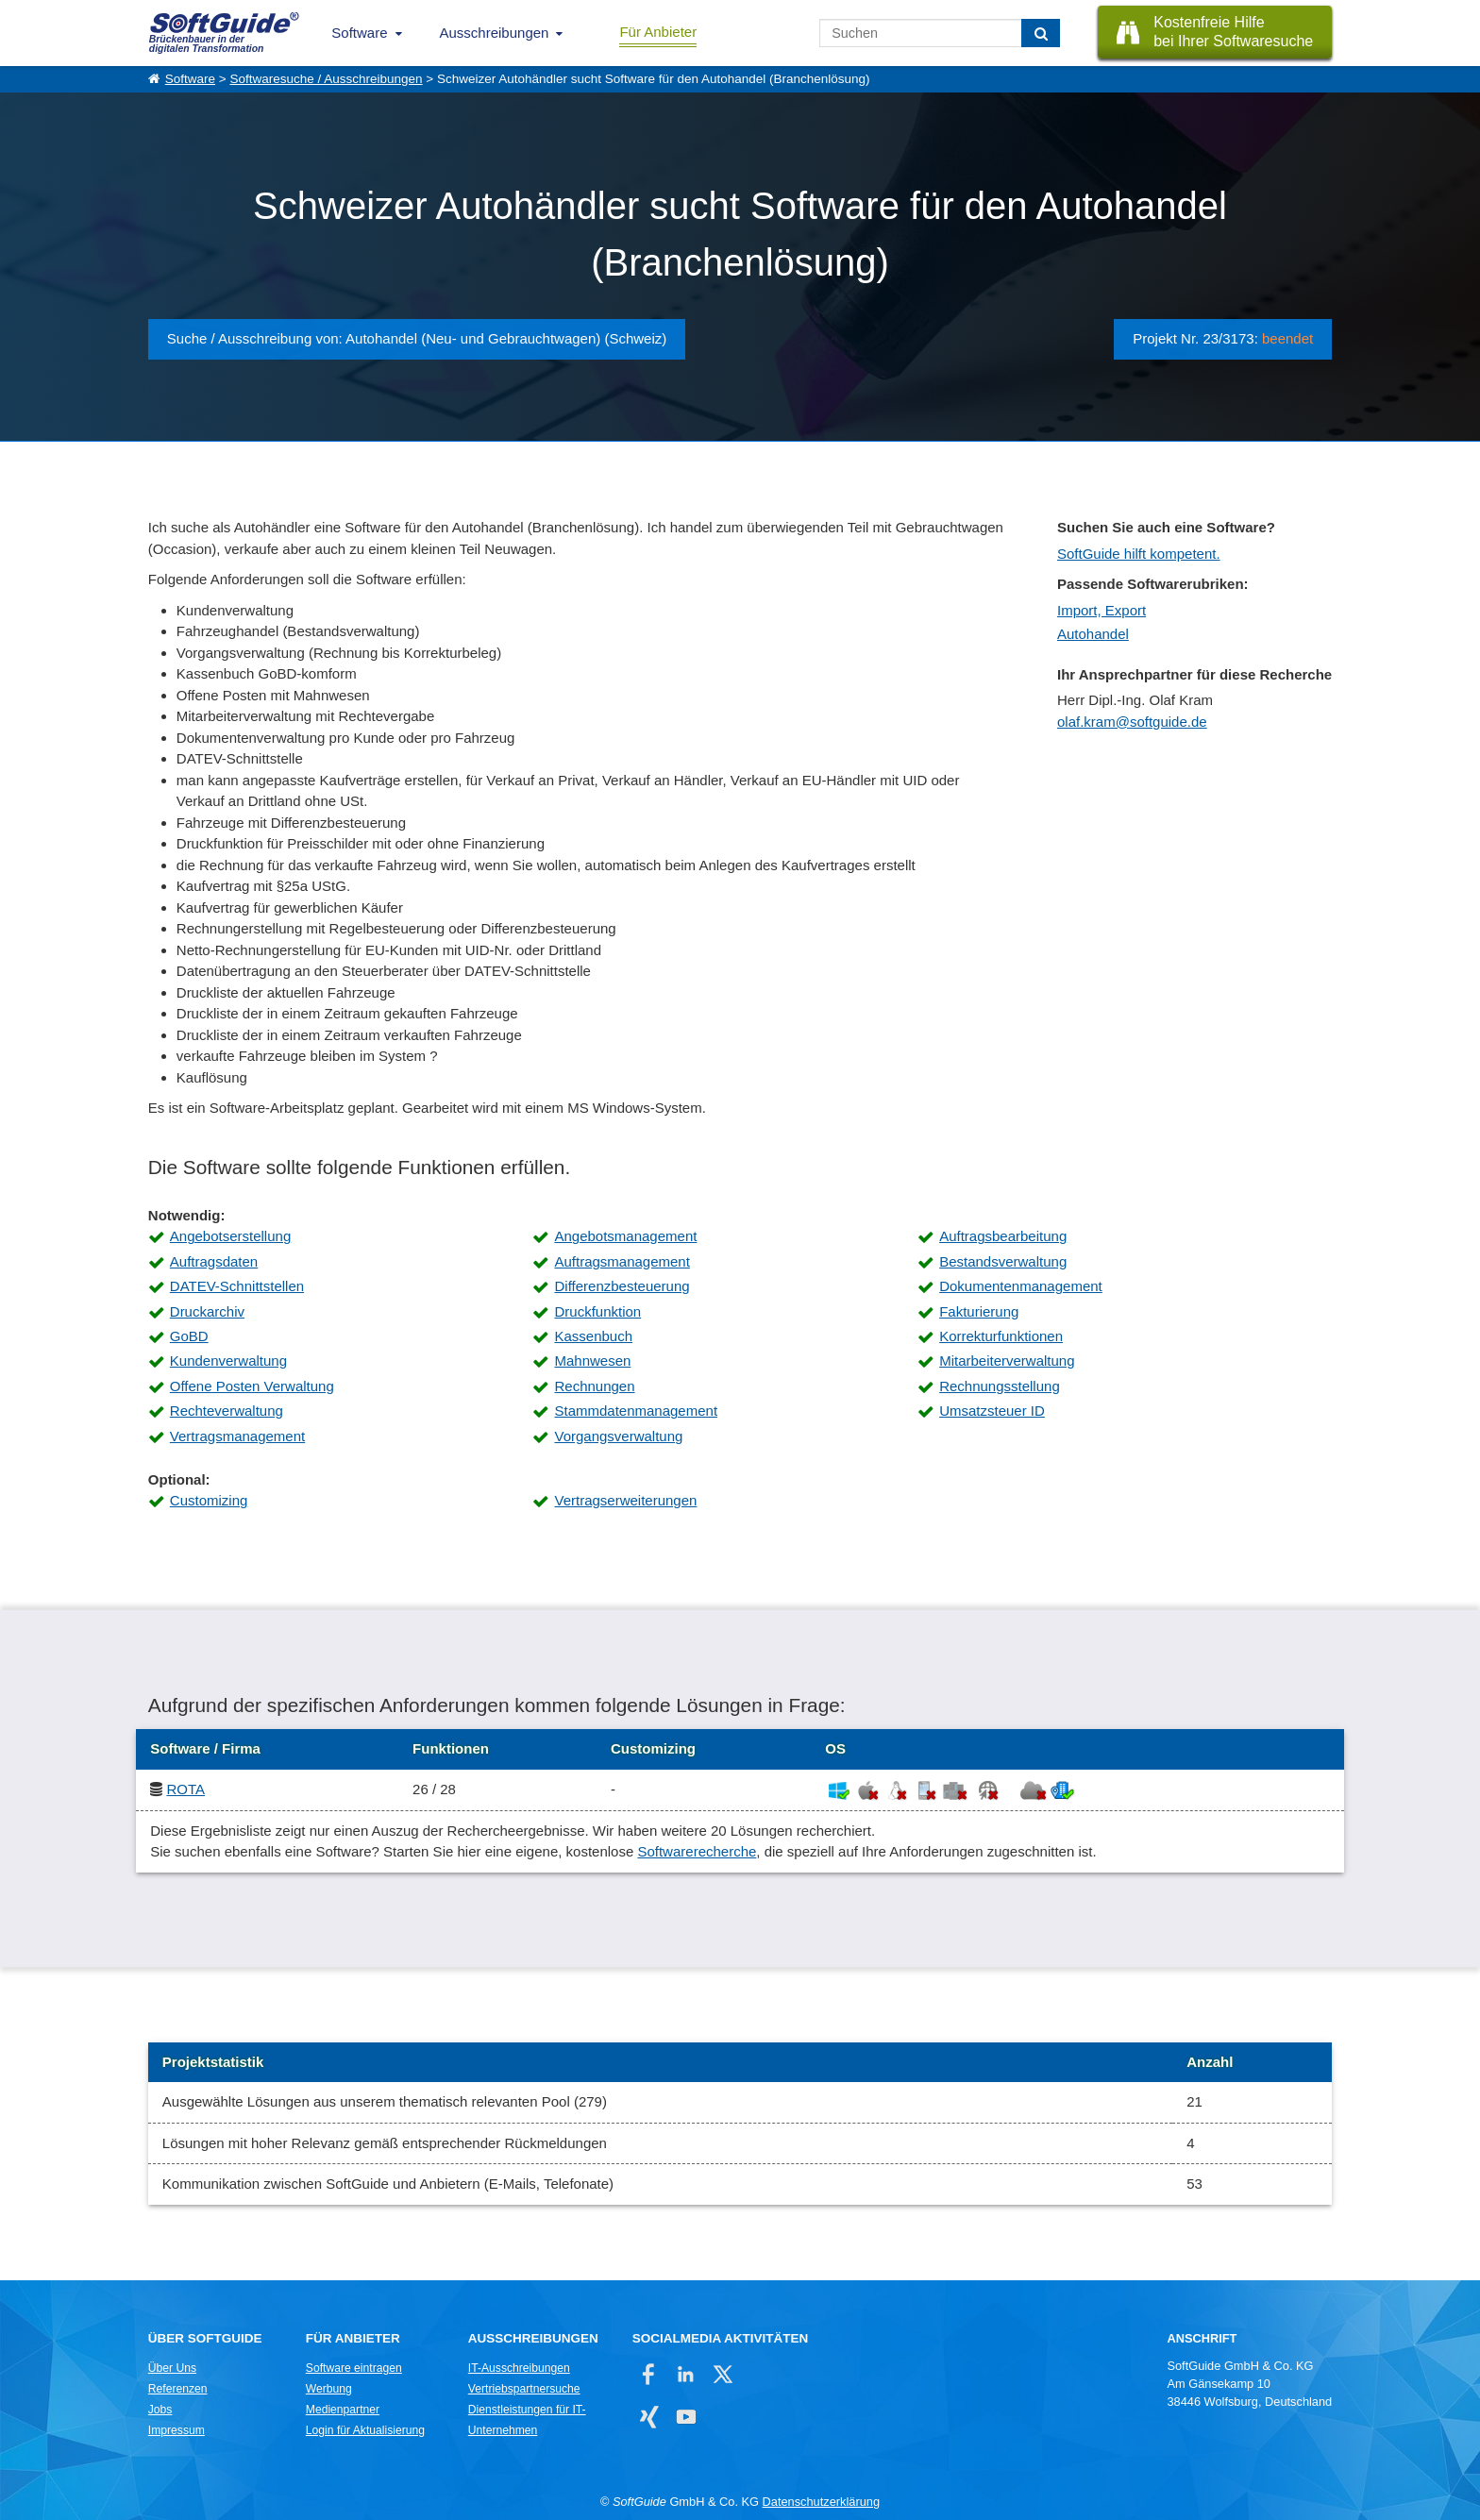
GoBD (189, 1336)
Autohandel (1093, 634)
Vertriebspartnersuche (524, 2388)
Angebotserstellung (230, 1236)
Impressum (176, 2430)
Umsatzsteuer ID (992, 1411)
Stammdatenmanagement (635, 1411)
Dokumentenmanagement (1020, 1286)
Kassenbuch (593, 1336)
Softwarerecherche (696, 1851)
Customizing (209, 1500)
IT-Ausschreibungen (519, 2368)
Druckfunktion (597, 1311)
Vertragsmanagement (237, 1436)
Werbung (329, 2388)
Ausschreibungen (494, 33)
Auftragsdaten (214, 1261)
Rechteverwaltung (226, 1411)
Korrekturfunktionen (1001, 1336)
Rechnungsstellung (999, 1386)
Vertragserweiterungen (625, 1500)
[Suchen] (1040, 33)
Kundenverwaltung (228, 1360)
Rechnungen (594, 1386)
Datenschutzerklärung (821, 2502)
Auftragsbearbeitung (1003, 1236)
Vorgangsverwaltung (618, 1436)
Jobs (160, 2409)
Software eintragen (354, 2368)
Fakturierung (978, 1311)
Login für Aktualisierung (365, 2430)
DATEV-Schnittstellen (237, 1286)
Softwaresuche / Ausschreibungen (325, 79)
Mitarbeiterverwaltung (1006, 1360)
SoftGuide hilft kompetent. (1138, 554)
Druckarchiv (207, 1311)
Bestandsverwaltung (1003, 1261)
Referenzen (178, 2388)
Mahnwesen (592, 1360)
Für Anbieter (658, 32)
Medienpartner (342, 2409)
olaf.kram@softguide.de (1132, 722)
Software (359, 33)
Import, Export (1101, 610)
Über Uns (172, 2368)
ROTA (185, 1789)
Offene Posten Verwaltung (252, 1386)
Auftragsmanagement (621, 1261)
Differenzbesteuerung (621, 1286)
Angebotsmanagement (625, 1236)
